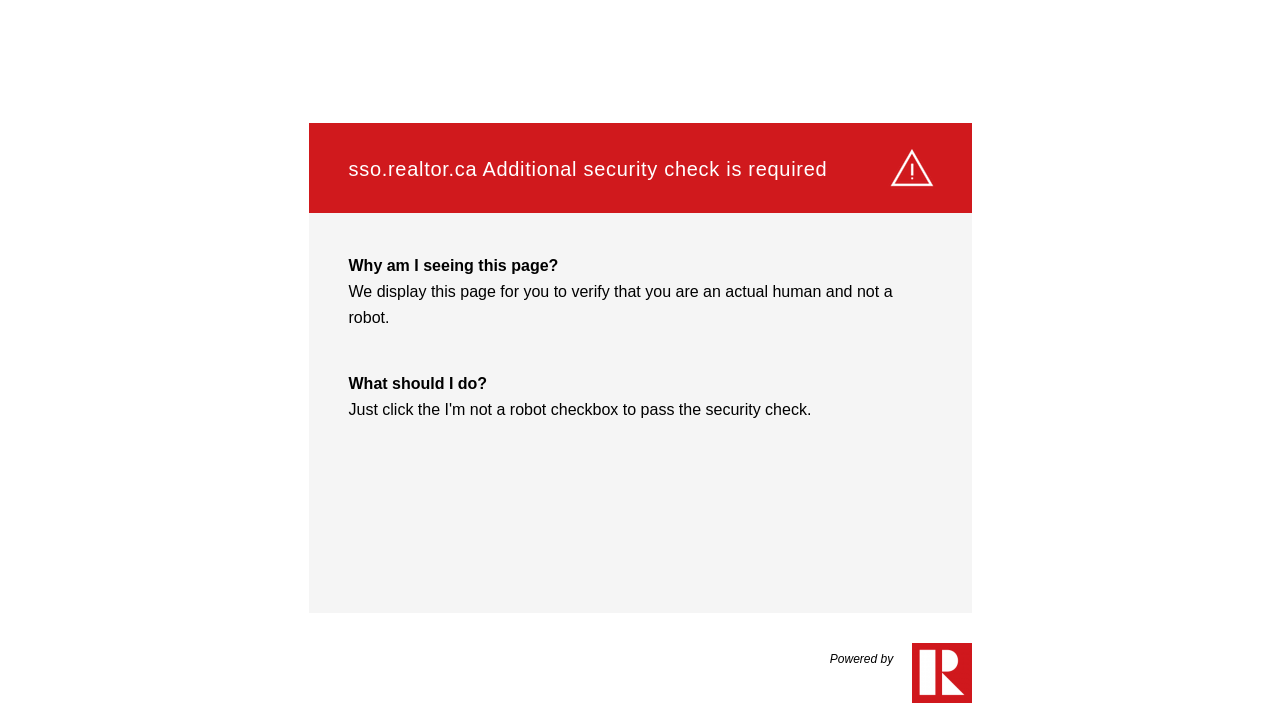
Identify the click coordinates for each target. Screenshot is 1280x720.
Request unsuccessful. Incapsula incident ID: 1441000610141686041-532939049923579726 (640, 360)
